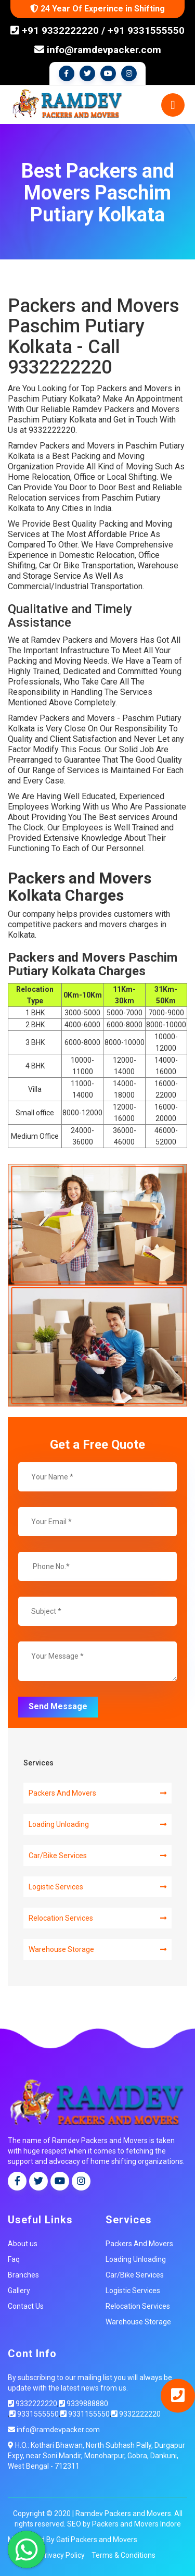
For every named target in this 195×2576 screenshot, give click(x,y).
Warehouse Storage (97, 1949)
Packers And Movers (97, 1793)
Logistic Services (97, 1887)
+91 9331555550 (146, 30)
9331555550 (34, 2414)
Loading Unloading (97, 1824)
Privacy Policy (62, 2555)
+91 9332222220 (59, 30)
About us (22, 2243)
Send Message (58, 1706)
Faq (14, 2259)
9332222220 (32, 2403)
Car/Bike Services (97, 1855)
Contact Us (26, 2306)
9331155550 (85, 2414)
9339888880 (83, 2403)
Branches (23, 2275)
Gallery (19, 2290)
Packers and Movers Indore (136, 2524)
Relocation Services (97, 1918)
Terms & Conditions (123, 2555)
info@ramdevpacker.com (97, 50)
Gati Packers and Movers (96, 2539)
